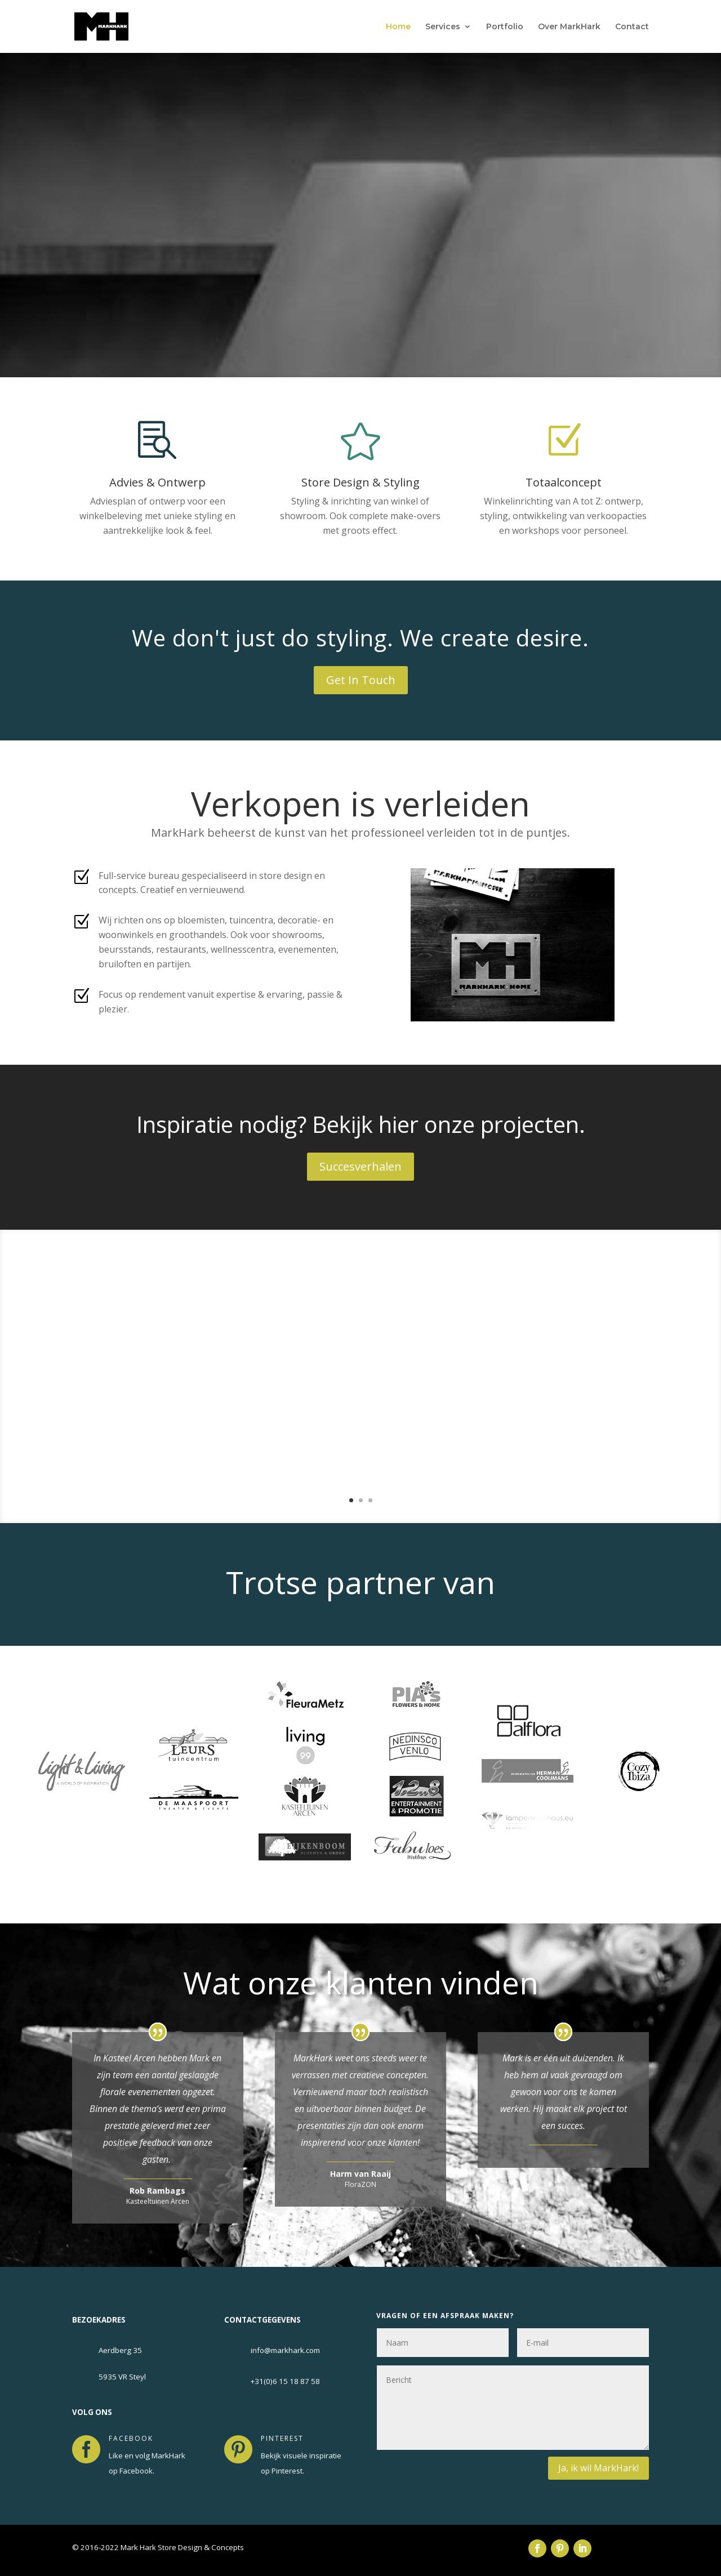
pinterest (282, 2438)
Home (398, 27)
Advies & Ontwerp (157, 482)
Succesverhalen (360, 1166)
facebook (131, 2438)
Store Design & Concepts (360, 174)
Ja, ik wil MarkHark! (598, 2468)
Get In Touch (360, 679)
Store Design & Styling (360, 482)
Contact (632, 27)
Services (442, 27)
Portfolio (504, 27)
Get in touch (361, 290)
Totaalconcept (564, 482)
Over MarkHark (569, 27)
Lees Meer (414, 1469)
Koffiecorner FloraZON (447, 1343)
